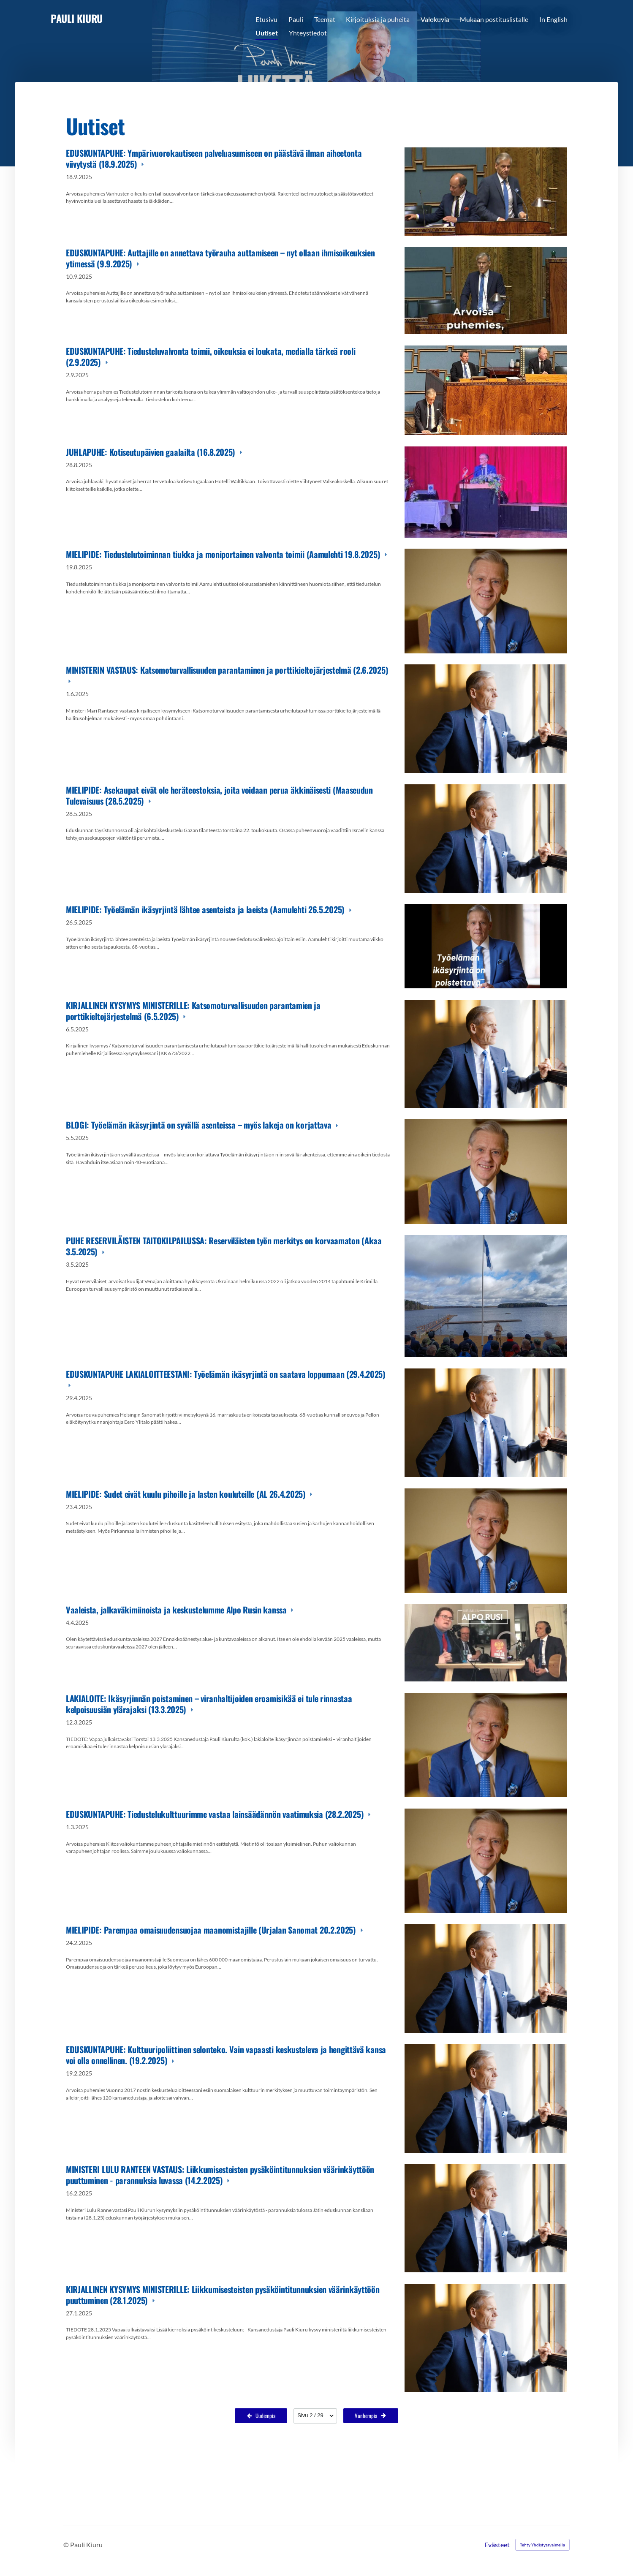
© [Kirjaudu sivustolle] (66, 2545)
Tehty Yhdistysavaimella (542, 2544)
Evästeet (497, 2544)
